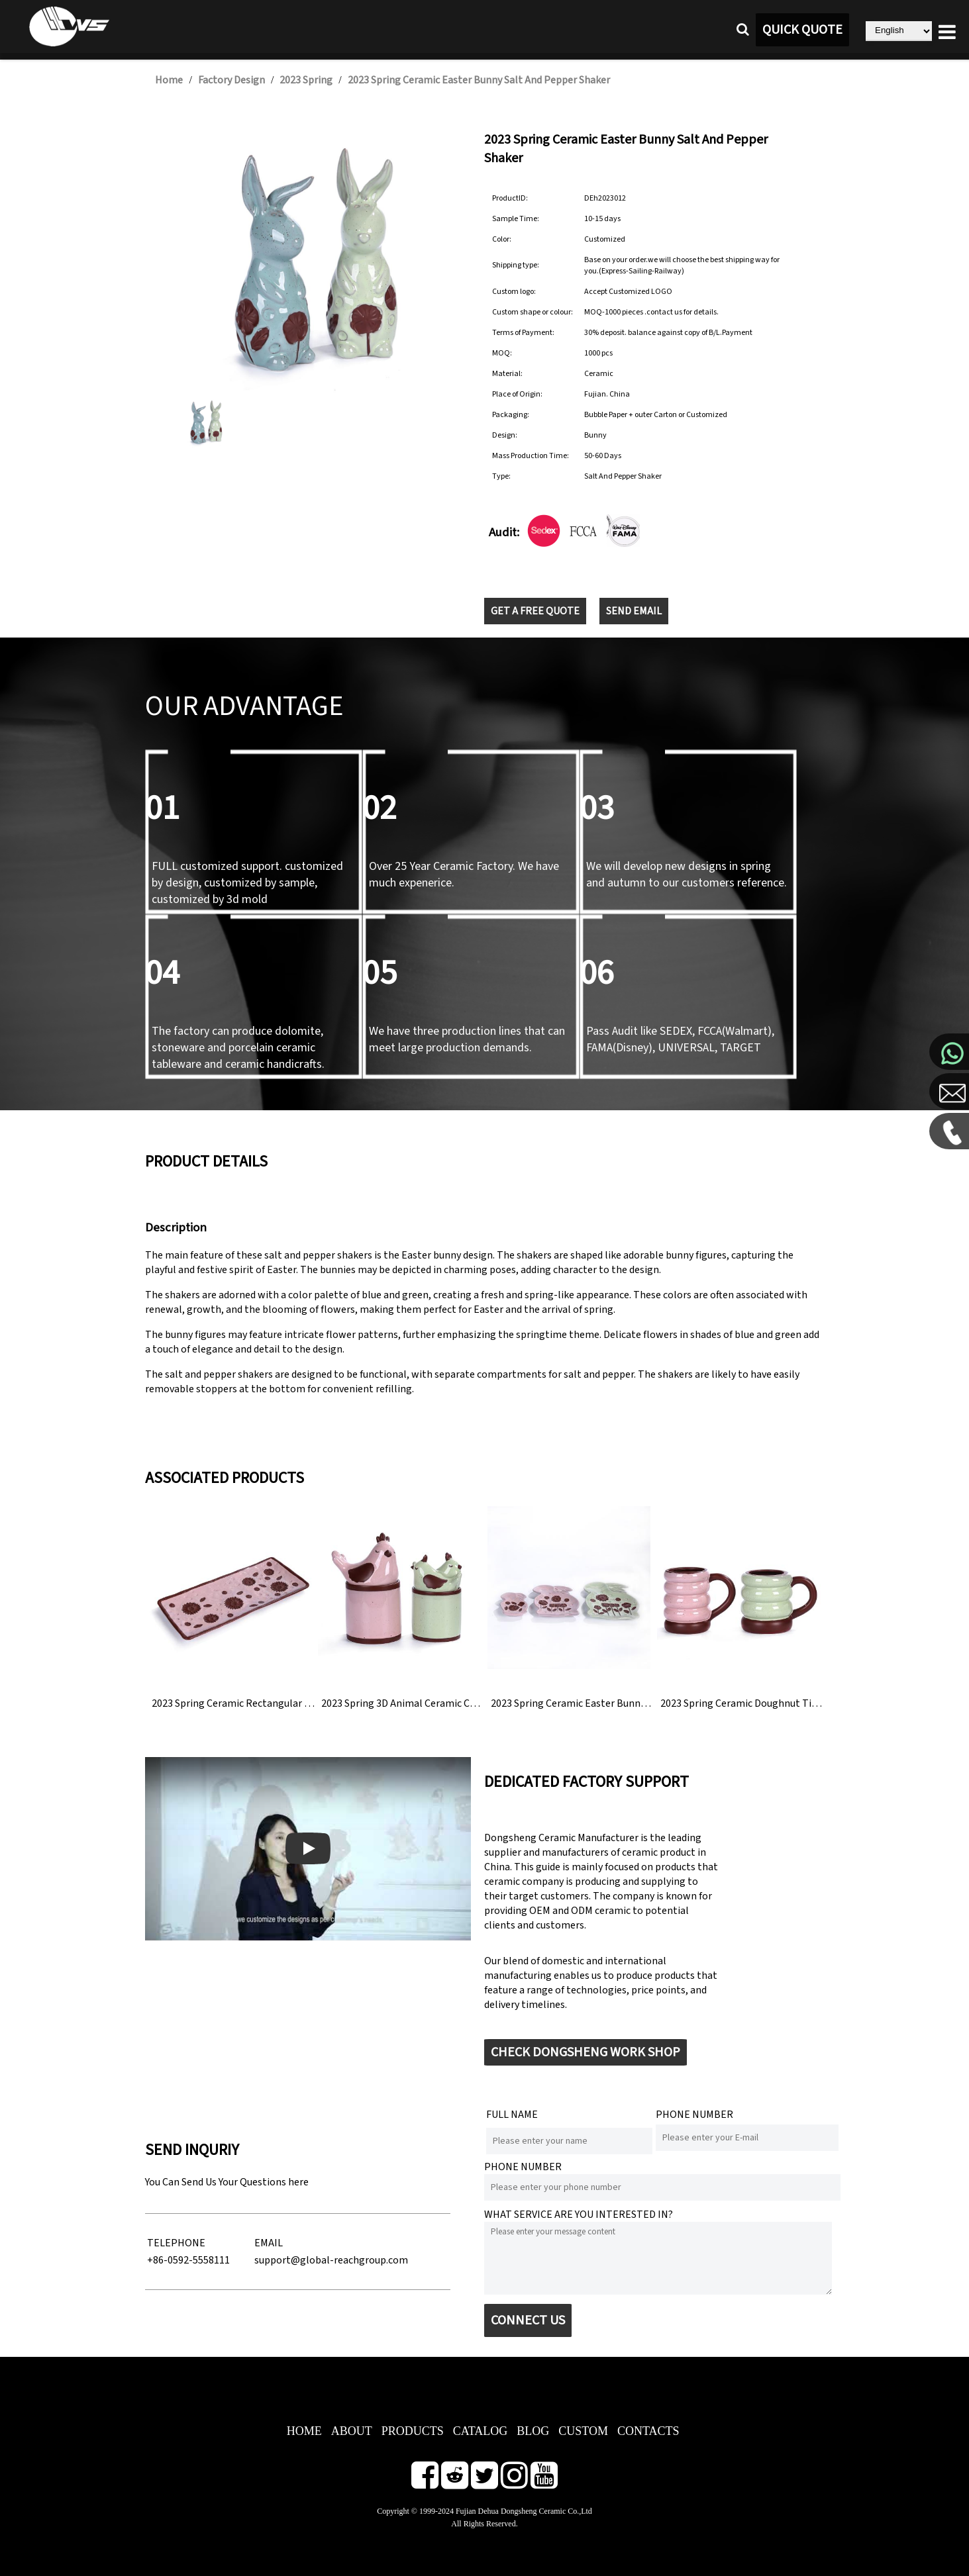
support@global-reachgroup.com (331, 2260)
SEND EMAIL (634, 611)
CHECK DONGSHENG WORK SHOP (585, 2052)
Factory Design (231, 80)
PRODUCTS (413, 2431)
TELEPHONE (176, 2243)
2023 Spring (306, 80)
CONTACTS (648, 2431)
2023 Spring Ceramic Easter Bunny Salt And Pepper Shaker (479, 80)
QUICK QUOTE (802, 30)
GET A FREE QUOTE (535, 611)
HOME (304, 2431)
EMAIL (268, 2243)
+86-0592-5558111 (188, 2260)
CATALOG (480, 2431)
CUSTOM (583, 2431)
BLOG (533, 2431)
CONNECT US (528, 2320)
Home (169, 80)
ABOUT (351, 2431)
